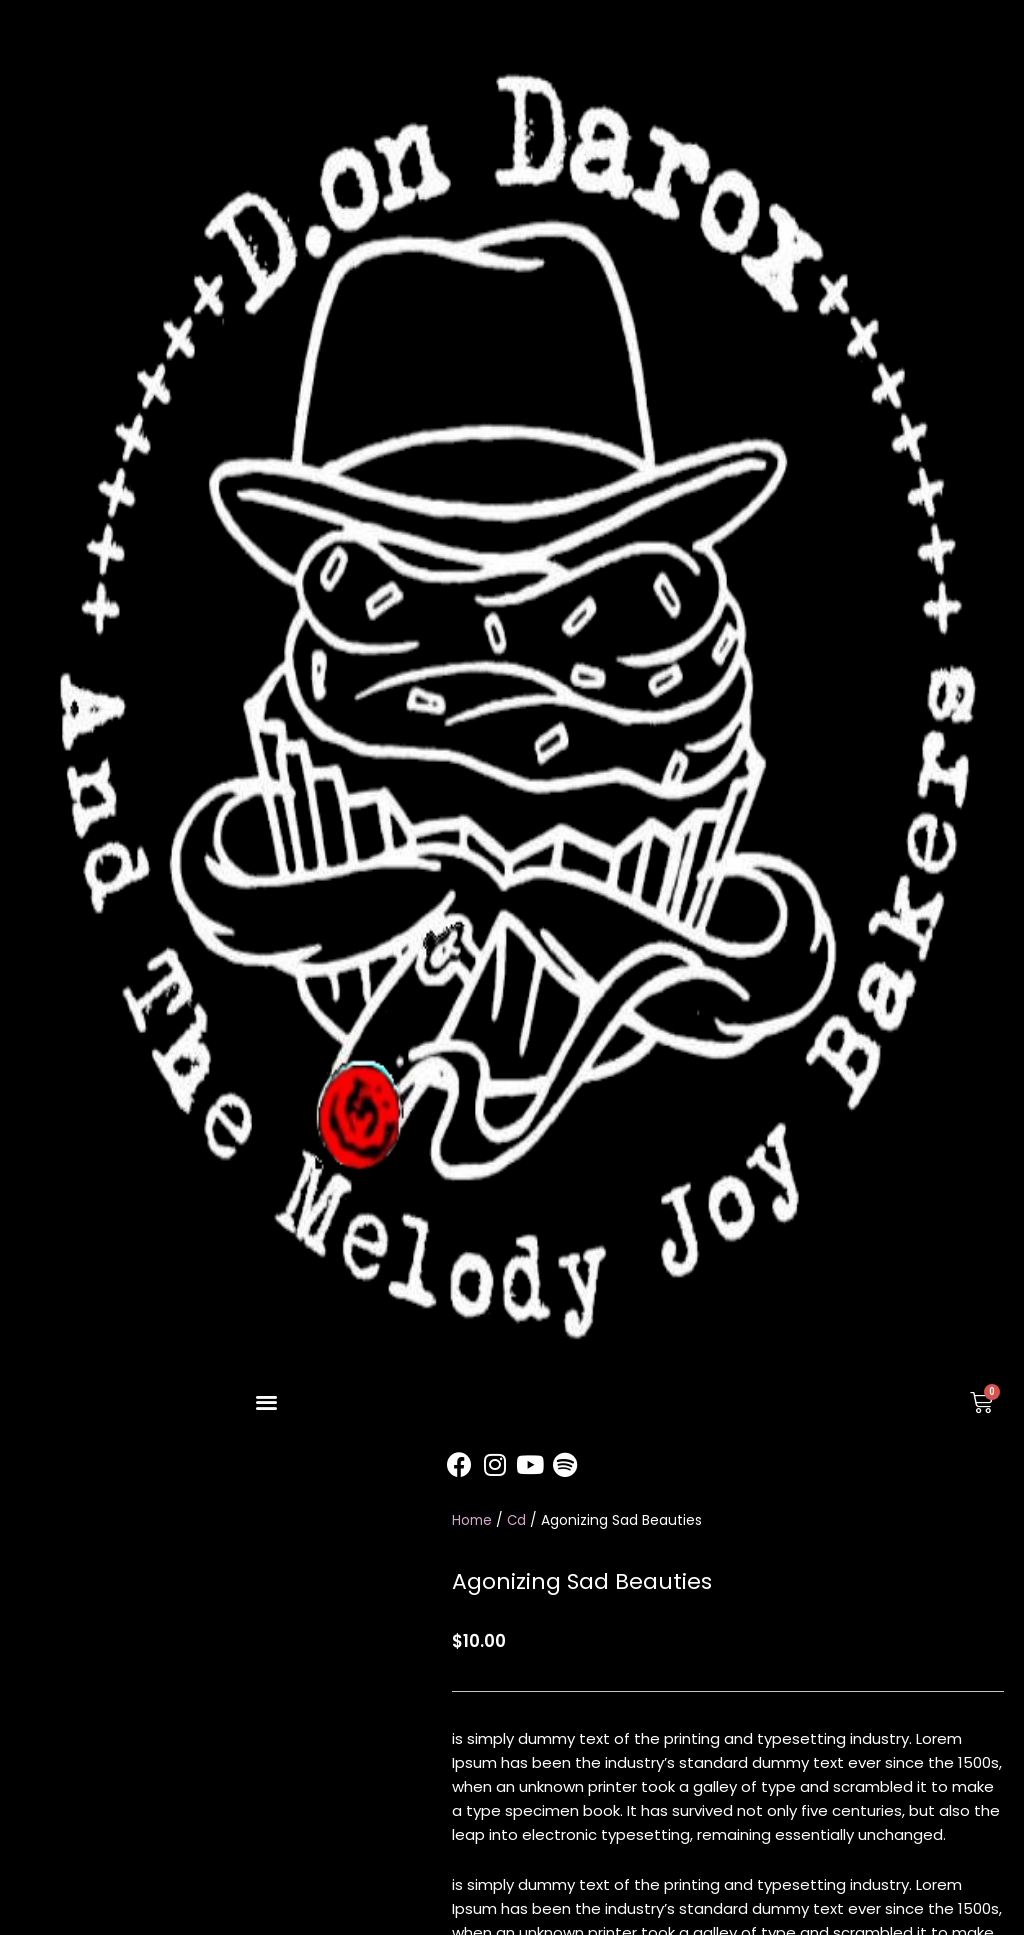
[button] (266, 1402)
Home (472, 1520)
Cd (517, 1520)
